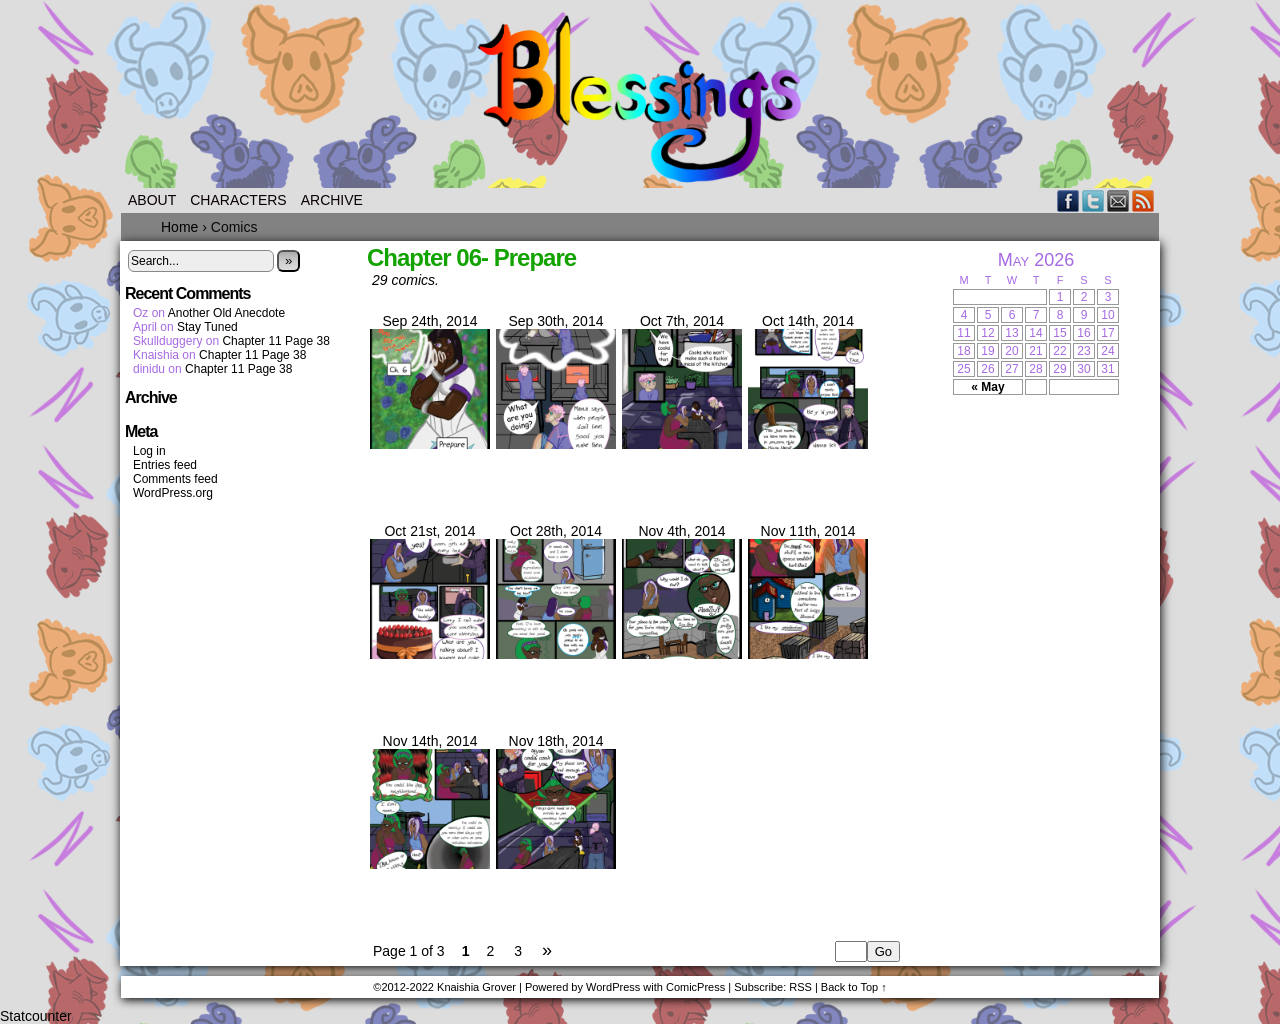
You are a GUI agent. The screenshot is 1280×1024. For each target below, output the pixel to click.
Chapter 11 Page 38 (275, 341)
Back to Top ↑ (854, 987)
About (152, 200)
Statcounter (36, 1016)
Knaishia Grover (476, 987)
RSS (1143, 200)
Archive (332, 200)
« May (987, 387)
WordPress (613, 987)
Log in (149, 451)
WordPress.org (173, 493)
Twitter (1093, 200)
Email (1118, 200)
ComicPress (695, 987)
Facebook (1068, 200)
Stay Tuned (207, 327)
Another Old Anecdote (226, 313)
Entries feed (165, 465)
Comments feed (175, 479)
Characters (238, 200)
